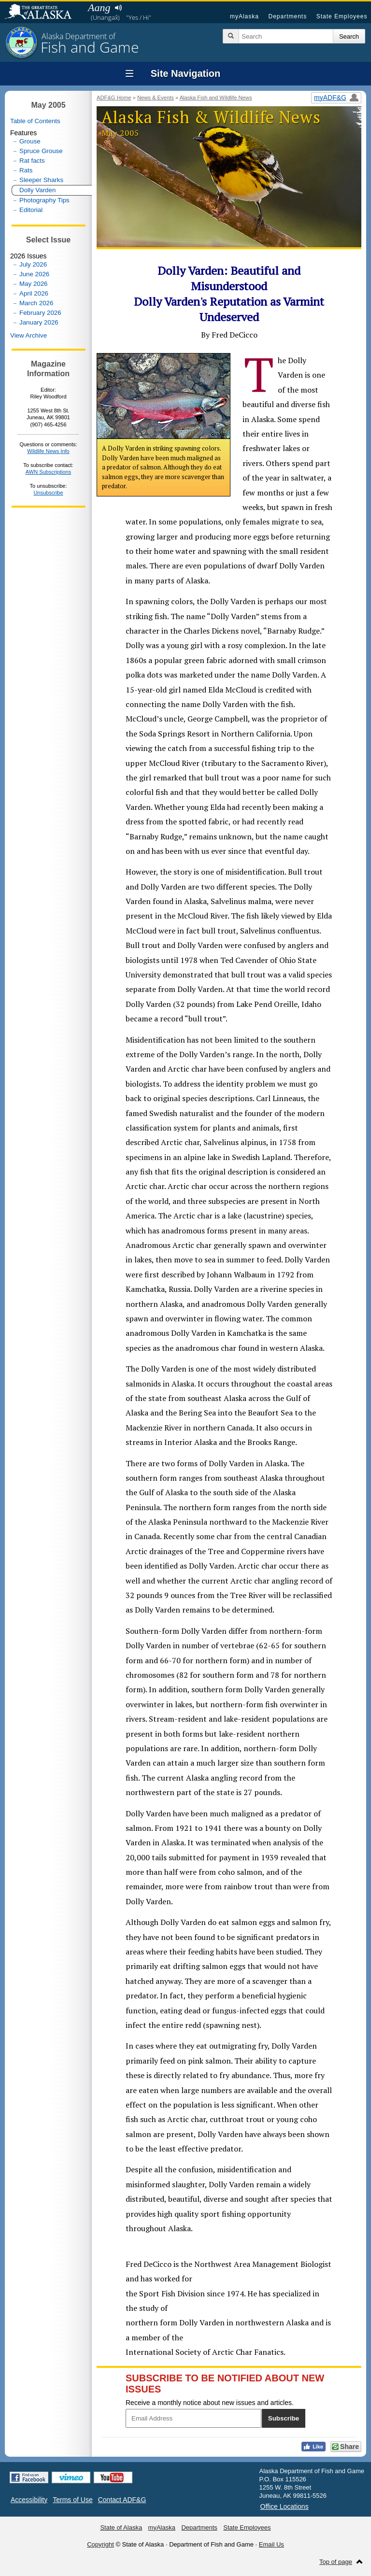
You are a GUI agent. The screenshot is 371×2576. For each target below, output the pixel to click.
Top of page (335, 2561)
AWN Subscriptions (48, 472)
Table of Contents (35, 121)
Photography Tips (44, 200)
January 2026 (38, 322)
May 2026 (33, 283)
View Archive (28, 335)
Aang (99, 7)
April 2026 (33, 293)
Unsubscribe (48, 492)
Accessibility (29, 2500)
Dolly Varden (37, 190)
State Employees (342, 16)
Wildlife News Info (48, 451)
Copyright (100, 2544)
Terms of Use (72, 2500)
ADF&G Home (114, 97)
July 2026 (33, 264)
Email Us (271, 2544)
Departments (287, 16)
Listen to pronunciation (118, 8)
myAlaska (244, 16)
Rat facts (32, 160)
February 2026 (40, 312)
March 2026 (36, 303)
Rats (25, 170)
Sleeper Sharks (41, 180)
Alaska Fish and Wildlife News (216, 97)
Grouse (30, 141)
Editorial (31, 209)
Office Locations (284, 2506)
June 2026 (34, 274)
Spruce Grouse (41, 151)
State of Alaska (43, 12)
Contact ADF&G (122, 2500)
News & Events (155, 97)
